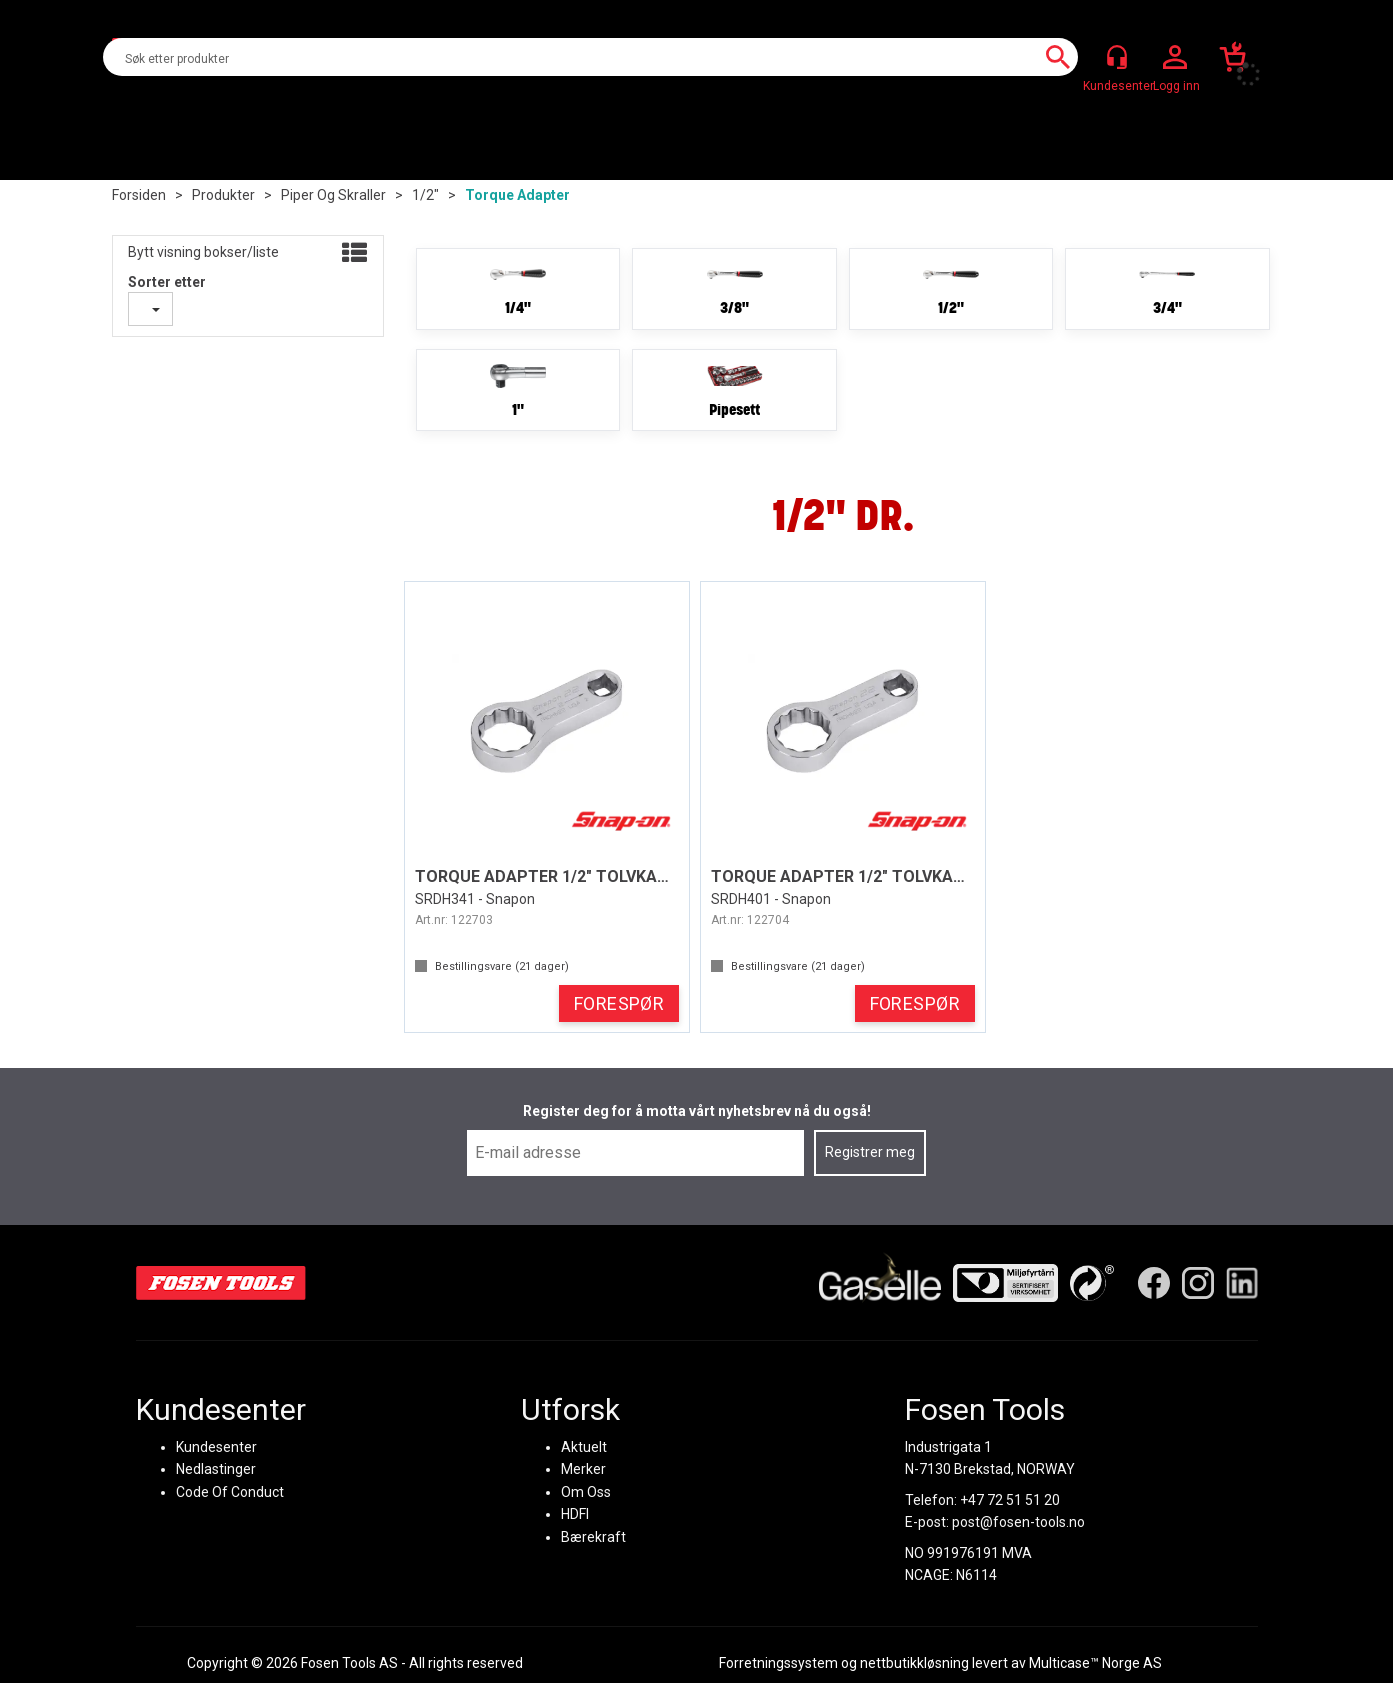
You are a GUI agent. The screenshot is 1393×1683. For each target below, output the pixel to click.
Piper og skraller (333, 195)
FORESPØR (619, 1003)
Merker (582, 1469)
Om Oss (585, 1491)
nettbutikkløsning (914, 1663)
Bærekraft (592, 1536)
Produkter (223, 195)
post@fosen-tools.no (1018, 1522)
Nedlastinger (216, 1469)
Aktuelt (583, 1446)
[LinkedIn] (1242, 1282)
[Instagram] (1198, 1282)
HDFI (574, 1514)
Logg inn (1175, 58)
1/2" (425, 195)
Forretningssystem (778, 1663)
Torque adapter (517, 195)
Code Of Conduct (230, 1491)
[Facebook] (1154, 1282)
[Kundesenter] (1117, 57)
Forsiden (139, 195)
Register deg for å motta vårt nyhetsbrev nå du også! (697, 1111)
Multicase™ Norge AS (1095, 1663)
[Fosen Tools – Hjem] (221, 1282)
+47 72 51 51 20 (1010, 1499)
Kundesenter (216, 1446)
